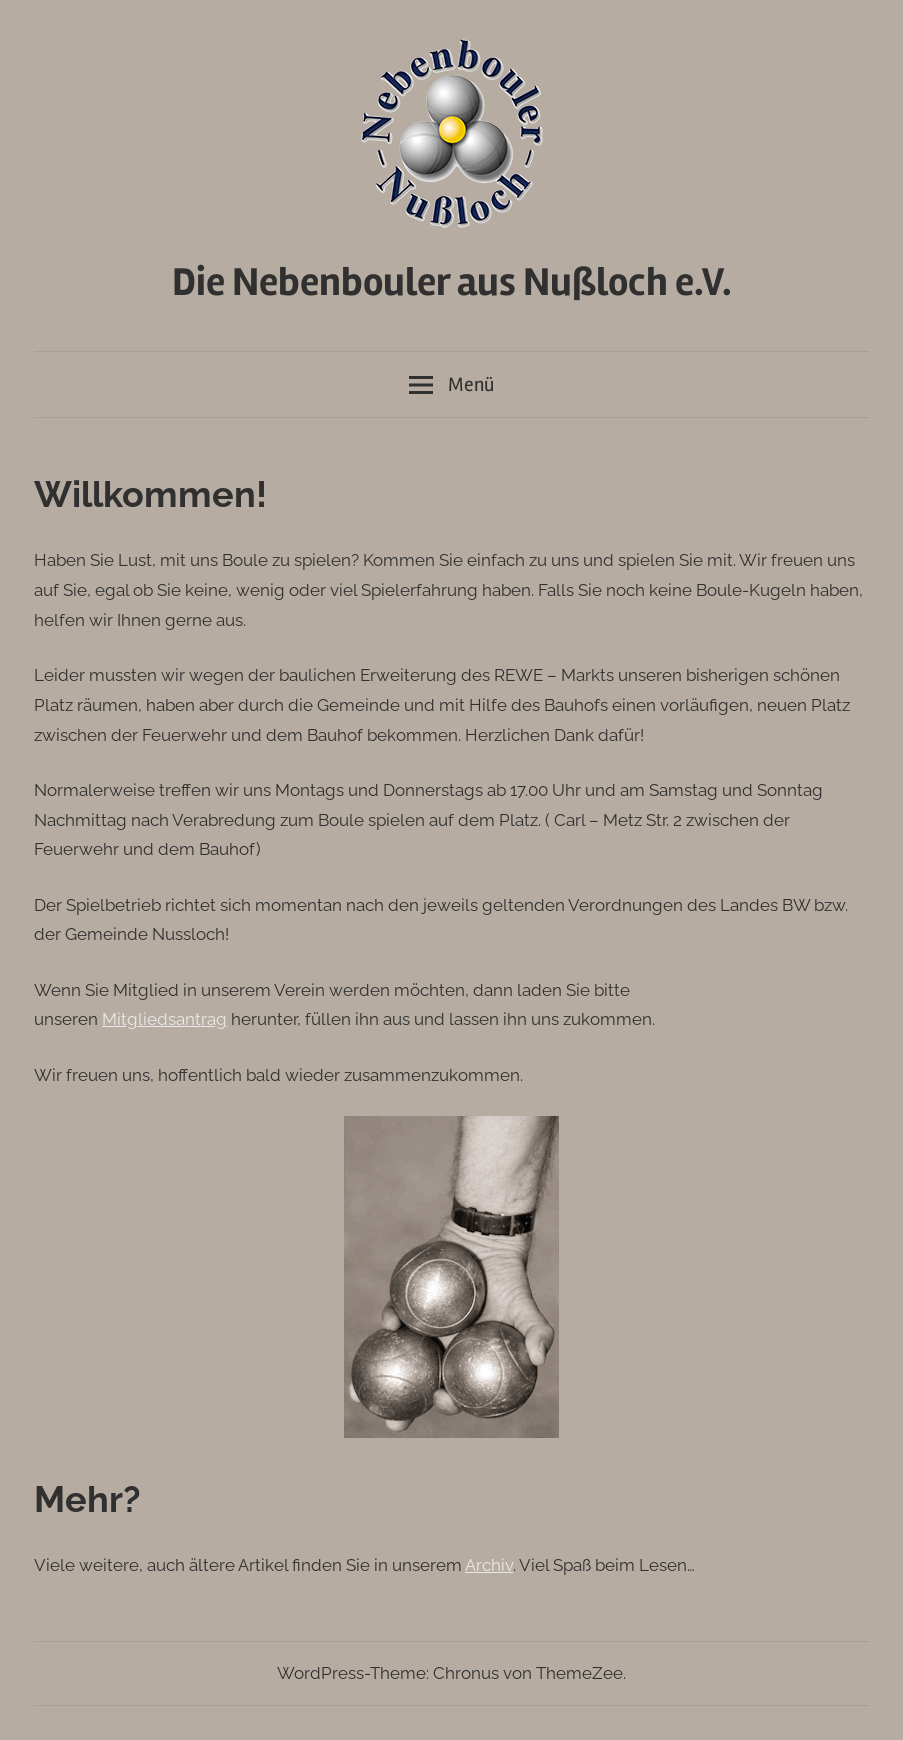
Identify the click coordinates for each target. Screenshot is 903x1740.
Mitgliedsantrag (164, 1019)
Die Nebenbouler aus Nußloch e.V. (452, 282)
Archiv (489, 1565)
